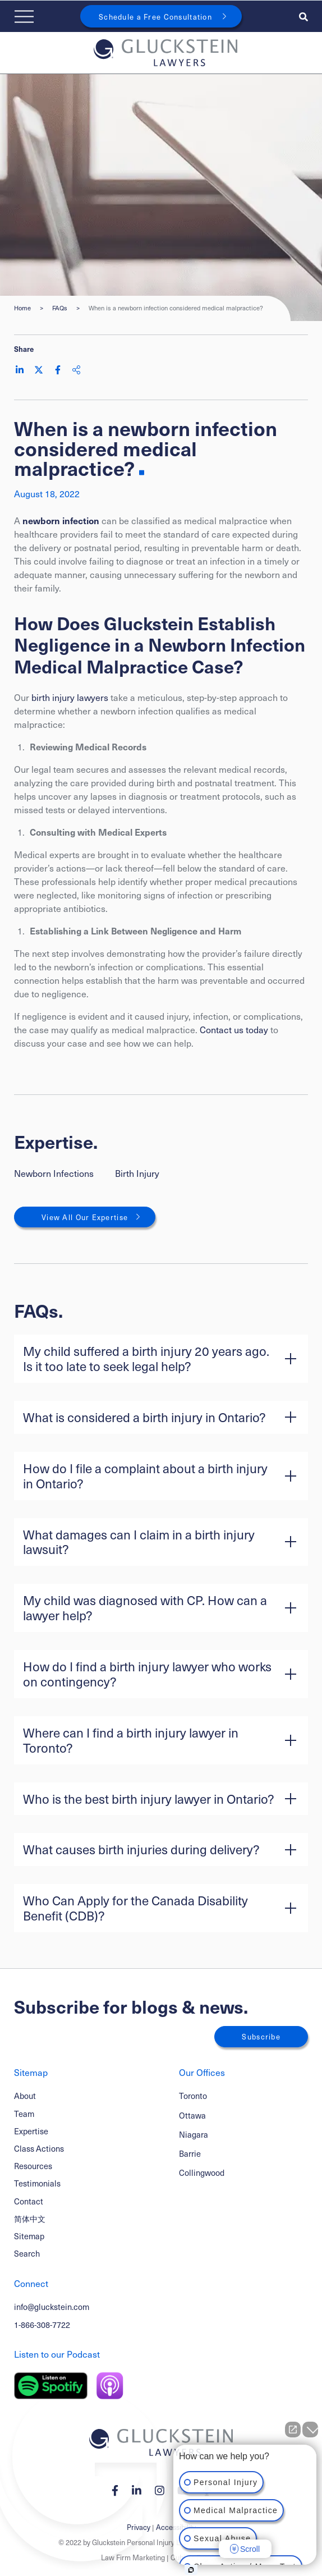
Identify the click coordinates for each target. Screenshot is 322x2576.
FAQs (59, 308)
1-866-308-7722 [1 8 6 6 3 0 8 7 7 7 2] (42, 2324)
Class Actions (39, 2148)
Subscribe (261, 2036)
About (25, 2095)
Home (22, 308)
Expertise (31, 2131)
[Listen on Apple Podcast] (109, 2385)
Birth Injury (137, 1173)
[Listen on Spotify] (51, 2385)
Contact (28, 2201)
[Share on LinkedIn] (19, 369)
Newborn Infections (54, 1173)
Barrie (190, 2154)
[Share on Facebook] (57, 369)
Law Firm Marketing (133, 2557)
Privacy (138, 2527)
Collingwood (201, 2173)
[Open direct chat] (293, 2429)
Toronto (193, 2096)
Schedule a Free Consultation (155, 16)
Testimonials (37, 2183)
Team (24, 2113)
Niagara (193, 2134)
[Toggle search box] (303, 16)
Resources (33, 2166)
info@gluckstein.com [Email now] (51, 2306)
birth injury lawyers (69, 697)
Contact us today (234, 1029)
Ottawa (192, 2115)
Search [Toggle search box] (27, 2253)
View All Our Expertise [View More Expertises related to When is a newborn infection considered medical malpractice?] (85, 1217)
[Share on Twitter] (38, 369)
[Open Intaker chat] (191, 2570)
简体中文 (29, 2218)
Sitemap (29, 2236)
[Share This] (76, 369)
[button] (161, 1359)
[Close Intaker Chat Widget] (310, 2429)
